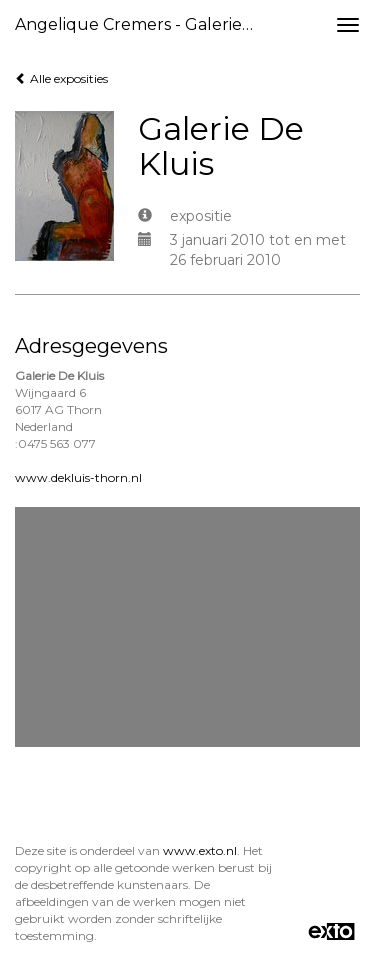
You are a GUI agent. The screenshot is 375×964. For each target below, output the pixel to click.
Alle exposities (61, 78)
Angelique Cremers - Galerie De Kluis (143, 24)
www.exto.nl (200, 850)
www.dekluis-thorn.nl (78, 477)
